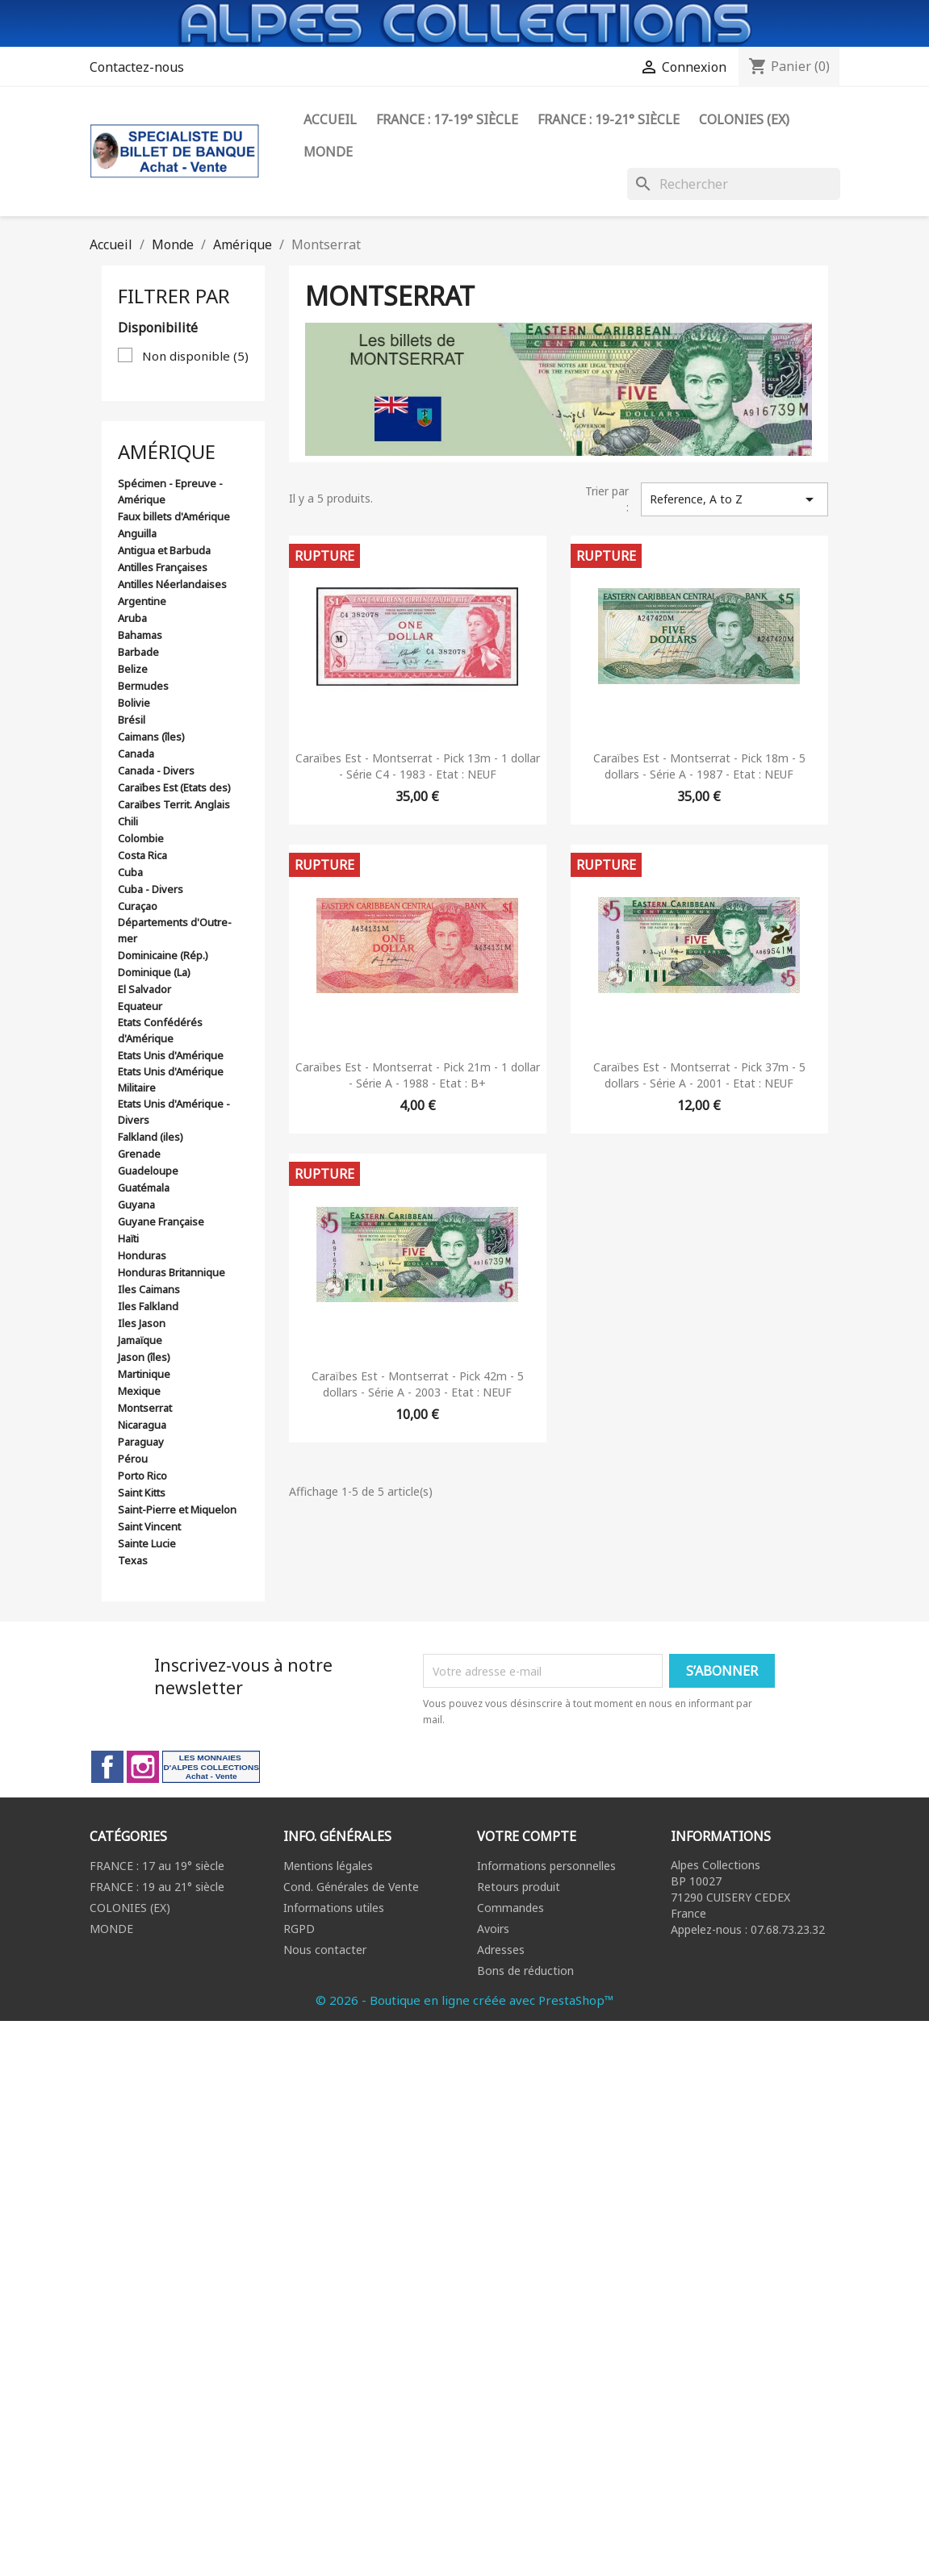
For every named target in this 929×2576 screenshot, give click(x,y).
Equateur (140, 1006)
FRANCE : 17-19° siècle (447, 119)
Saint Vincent (149, 1526)
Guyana (136, 1204)
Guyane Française (161, 1221)
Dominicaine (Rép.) (163, 955)
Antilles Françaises (162, 567)
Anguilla (137, 533)
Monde (328, 152)
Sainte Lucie (147, 1543)
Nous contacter (324, 1949)
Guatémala (143, 1187)
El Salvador (144, 989)
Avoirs (493, 1928)
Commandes (510, 1907)
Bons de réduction (525, 1970)
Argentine (142, 601)
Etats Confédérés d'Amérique (160, 1030)
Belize (133, 669)
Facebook (107, 1767)
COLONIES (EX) (130, 1907)
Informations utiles (333, 1907)
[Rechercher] (733, 184)
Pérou (133, 1458)
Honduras (142, 1255)
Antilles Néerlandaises (172, 584)
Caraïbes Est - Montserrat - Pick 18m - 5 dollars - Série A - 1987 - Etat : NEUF (699, 766)
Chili (128, 821)
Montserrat (145, 1408)
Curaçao (137, 906)
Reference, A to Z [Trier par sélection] (734, 499)
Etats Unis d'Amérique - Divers (174, 1111)
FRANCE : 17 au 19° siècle (157, 1865)
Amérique (167, 451)
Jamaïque (140, 1340)
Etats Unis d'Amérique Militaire (171, 1079)
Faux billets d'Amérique (174, 516)
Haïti (128, 1238)
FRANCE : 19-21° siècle (609, 119)
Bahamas (140, 635)
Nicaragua (142, 1424)
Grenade (139, 1153)
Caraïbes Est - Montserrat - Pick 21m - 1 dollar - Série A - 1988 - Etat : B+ (417, 1075)
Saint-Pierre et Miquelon (177, 1509)
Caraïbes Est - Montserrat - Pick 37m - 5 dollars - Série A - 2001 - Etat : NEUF (699, 1075)
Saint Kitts (141, 1492)
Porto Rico (142, 1475)
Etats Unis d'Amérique (171, 1055)
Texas (133, 1560)
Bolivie (134, 702)
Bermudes (143, 685)
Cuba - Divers (150, 889)
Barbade (138, 652)
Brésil (131, 719)
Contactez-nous (137, 67)
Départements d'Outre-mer (175, 930)
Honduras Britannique (171, 1272)
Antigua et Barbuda (164, 550)
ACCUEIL (330, 119)
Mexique (139, 1391)
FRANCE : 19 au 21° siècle (157, 1886)
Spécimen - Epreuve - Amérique (170, 491)
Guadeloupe (148, 1170)
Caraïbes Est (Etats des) (174, 787)
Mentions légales (328, 1865)
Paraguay (141, 1441)
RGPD (299, 1928)
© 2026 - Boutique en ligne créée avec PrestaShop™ (465, 2000)
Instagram (143, 1767)
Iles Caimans (149, 1289)
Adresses (501, 1949)
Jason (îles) (144, 1357)
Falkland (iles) (150, 1136)
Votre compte (526, 1836)
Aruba (132, 618)
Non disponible (195, 356)
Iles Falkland (148, 1306)
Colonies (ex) (744, 119)
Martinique (144, 1374)
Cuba (130, 872)
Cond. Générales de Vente (351, 1886)
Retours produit (518, 1886)
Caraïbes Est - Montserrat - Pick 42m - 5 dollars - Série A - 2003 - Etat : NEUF (418, 1384)
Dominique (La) (154, 972)
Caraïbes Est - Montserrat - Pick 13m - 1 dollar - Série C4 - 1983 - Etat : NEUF (417, 766)
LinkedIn (211, 1767)
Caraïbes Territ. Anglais (174, 804)
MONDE (111, 1928)
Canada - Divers (156, 770)
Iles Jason (141, 1323)
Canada (136, 753)
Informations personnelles (546, 1865)
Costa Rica (142, 855)
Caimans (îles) (151, 736)
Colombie (141, 838)
